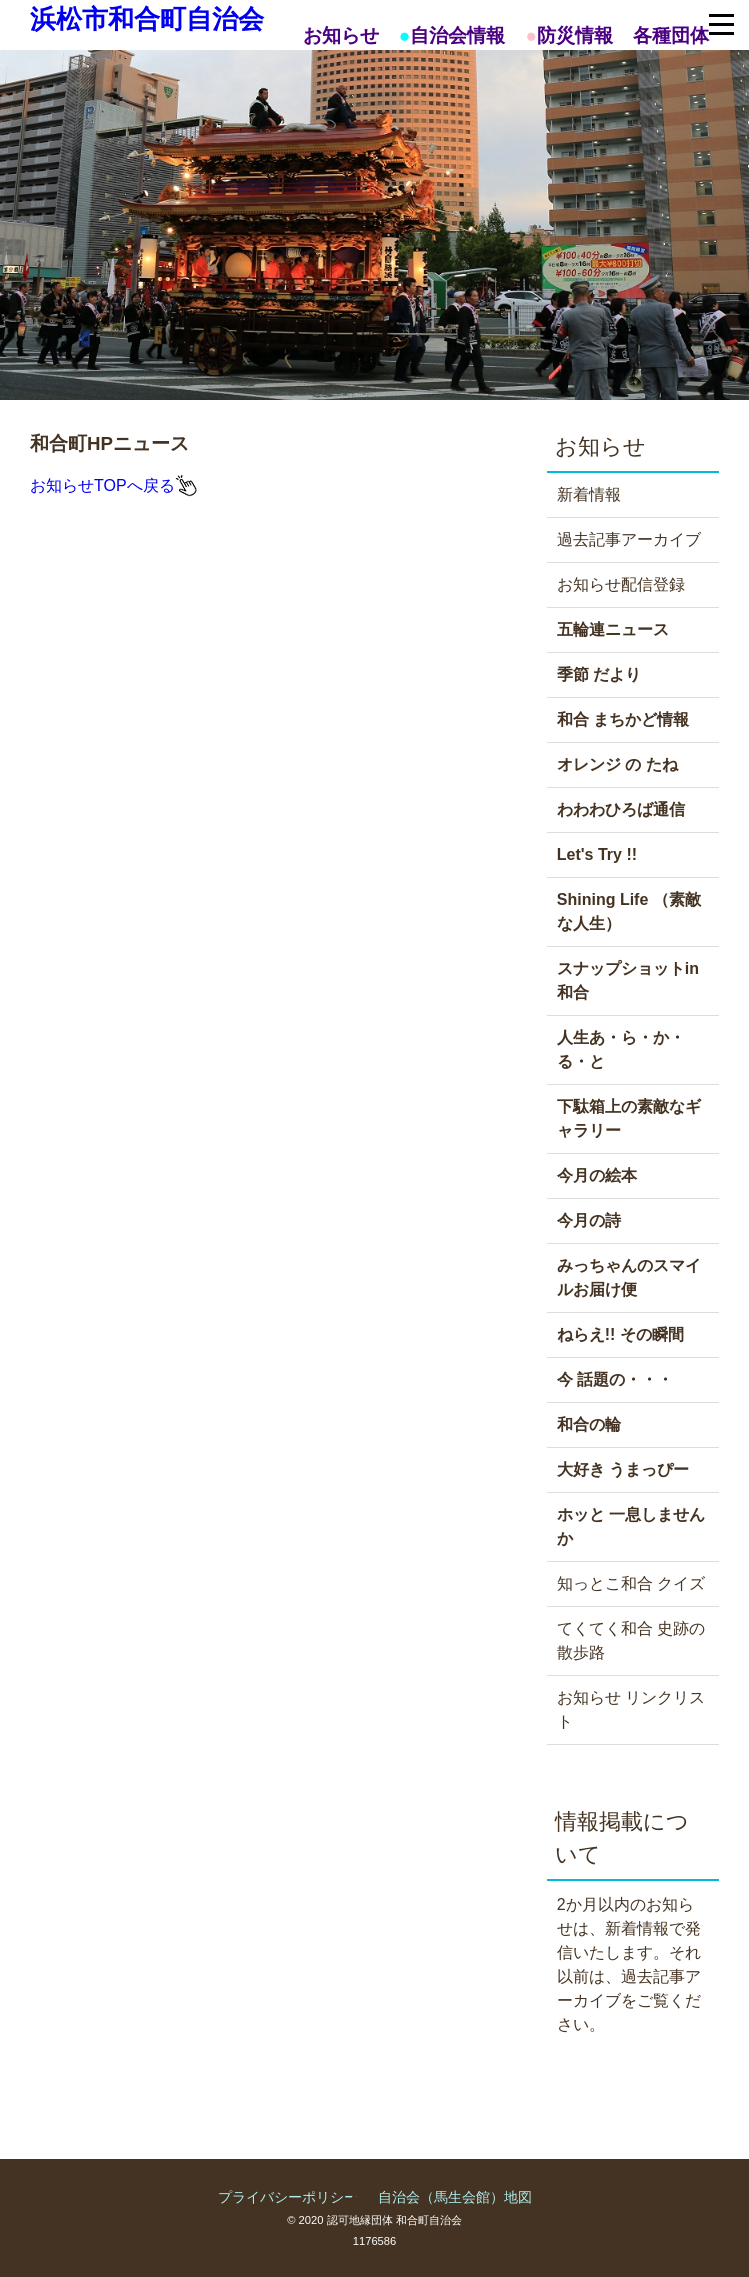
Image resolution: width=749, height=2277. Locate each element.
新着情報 (589, 494)
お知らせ (341, 35)
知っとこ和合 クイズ (631, 1583)
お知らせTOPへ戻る (102, 485)
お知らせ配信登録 (621, 584)
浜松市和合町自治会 (147, 19)
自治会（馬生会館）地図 (455, 2197)
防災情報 (575, 35)
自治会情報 (457, 35)
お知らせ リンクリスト (631, 1709)
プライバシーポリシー (288, 2197)
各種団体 (671, 35)
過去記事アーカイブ (629, 539)
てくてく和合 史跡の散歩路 (631, 1640)
